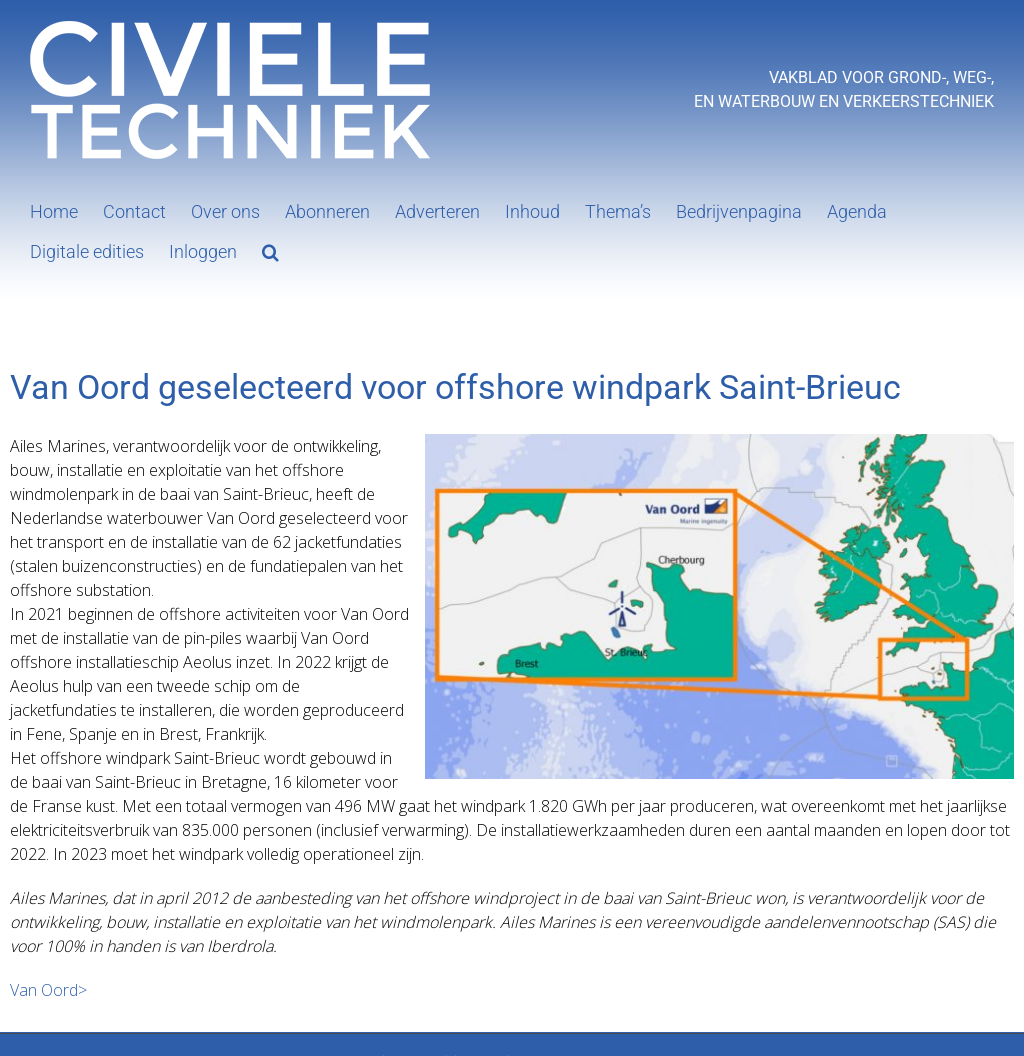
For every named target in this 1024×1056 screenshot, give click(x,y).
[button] (270, 250)
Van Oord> (48, 990)
